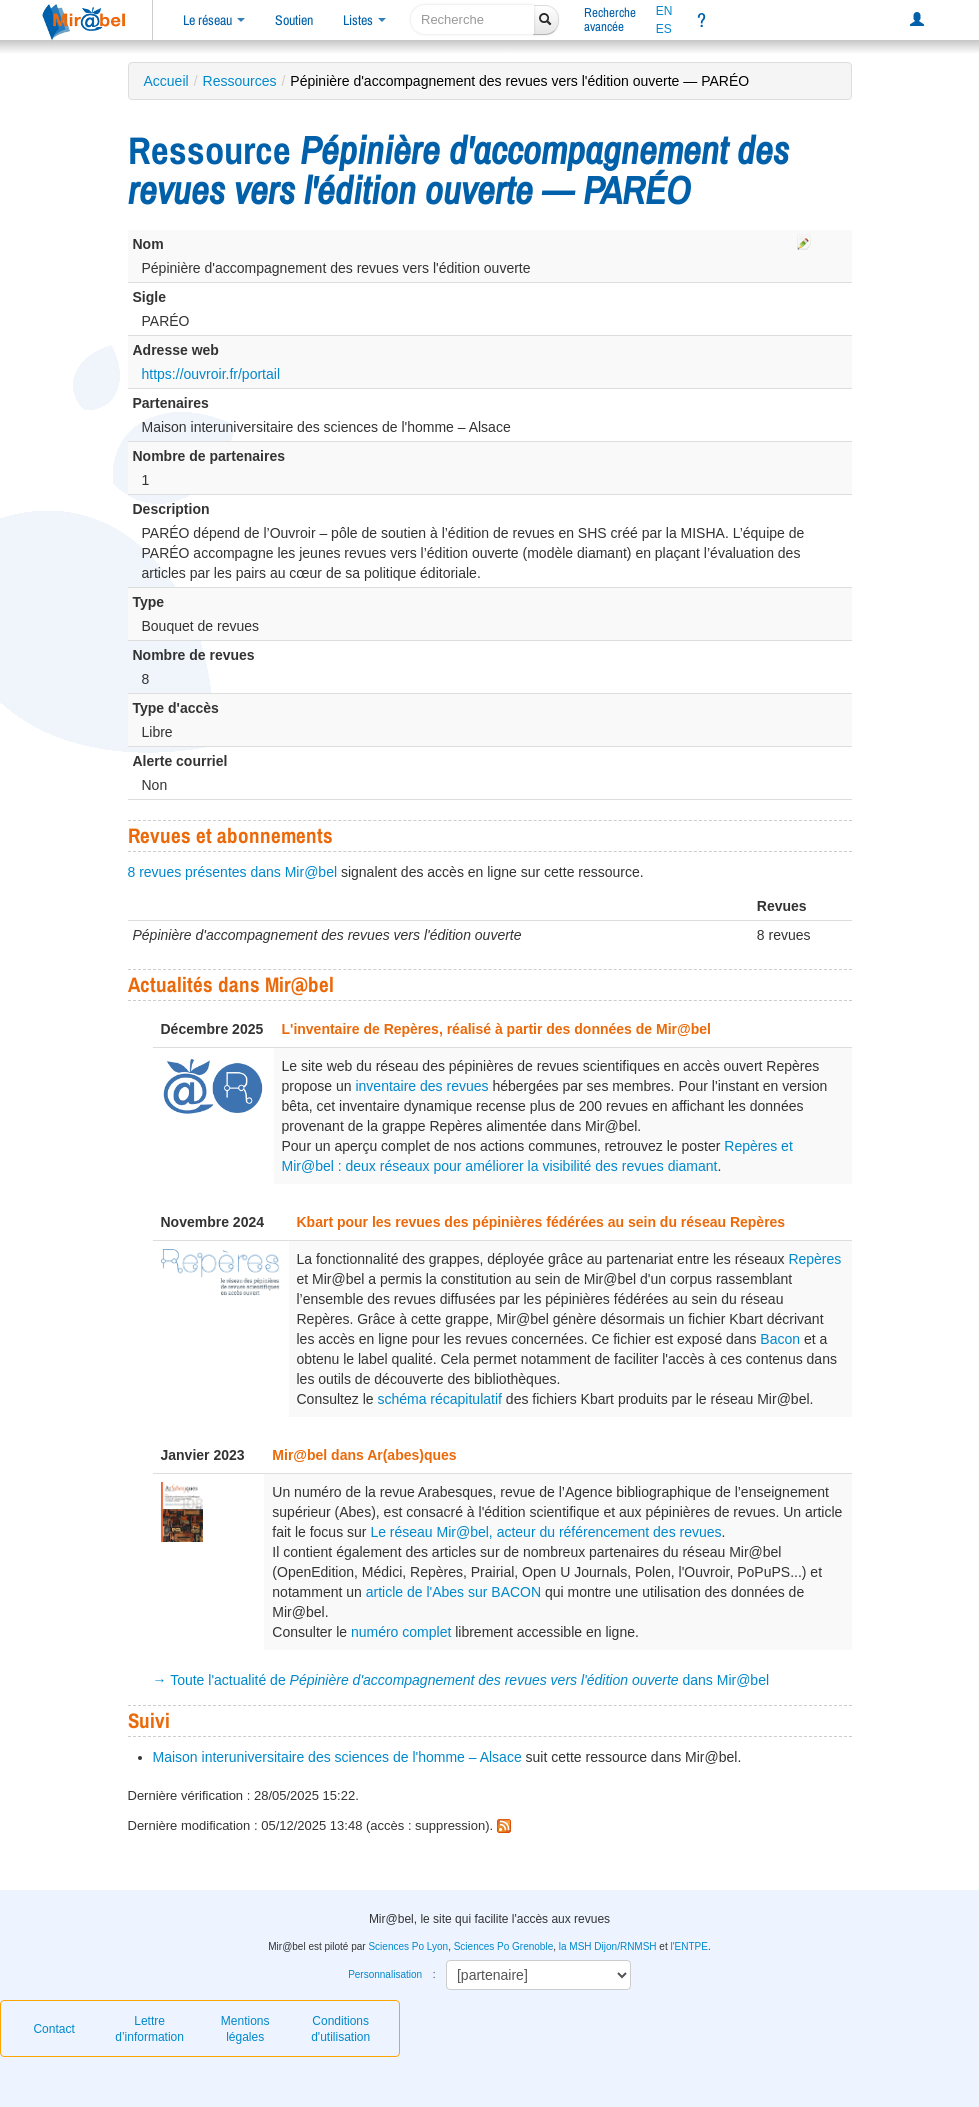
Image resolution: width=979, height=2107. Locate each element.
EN (664, 11)
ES (664, 29)
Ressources (240, 81)
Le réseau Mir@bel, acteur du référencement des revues (545, 1532)
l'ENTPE (688, 1946)
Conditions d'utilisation (340, 2029)
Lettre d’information (149, 2029)
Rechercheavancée (610, 19)
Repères (814, 1259)
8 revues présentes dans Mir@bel (233, 872)
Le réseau (214, 20)
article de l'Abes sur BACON (453, 1592)
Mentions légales (245, 2029)
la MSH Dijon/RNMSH (608, 1946)
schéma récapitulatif (439, 1399)
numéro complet (401, 1632)
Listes (364, 20)
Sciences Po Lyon (408, 1946)
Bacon (780, 1339)
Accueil (166, 81)
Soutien (294, 20)
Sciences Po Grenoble (504, 1946)
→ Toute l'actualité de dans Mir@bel (461, 1680)
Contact (53, 2029)
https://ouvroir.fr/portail (211, 374)
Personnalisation (385, 1974)
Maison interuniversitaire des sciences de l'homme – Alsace (337, 1757)
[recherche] (472, 19)
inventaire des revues (421, 1086)
